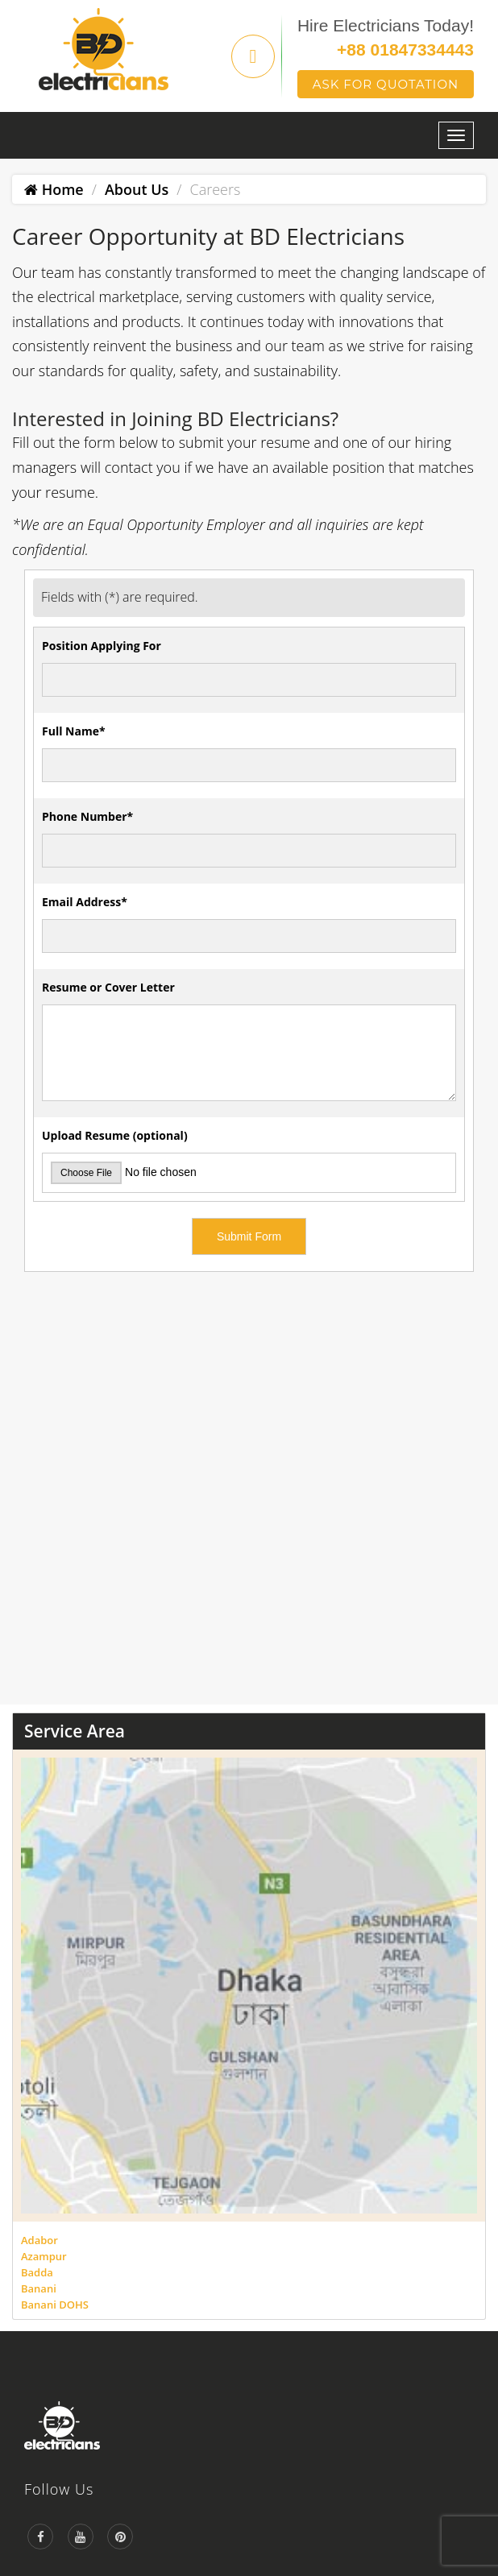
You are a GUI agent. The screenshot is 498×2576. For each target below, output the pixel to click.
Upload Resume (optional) (115, 1135)
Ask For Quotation (386, 84)
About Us (136, 189)
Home (54, 189)
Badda (37, 2272)
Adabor (39, 2240)
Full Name (74, 731)
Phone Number (87, 816)
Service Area (74, 1731)
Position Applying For (101, 645)
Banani (38, 2288)
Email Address (84, 901)
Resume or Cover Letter (108, 987)
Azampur (44, 2256)
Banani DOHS (55, 2304)
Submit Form (249, 1236)
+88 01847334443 (405, 49)
